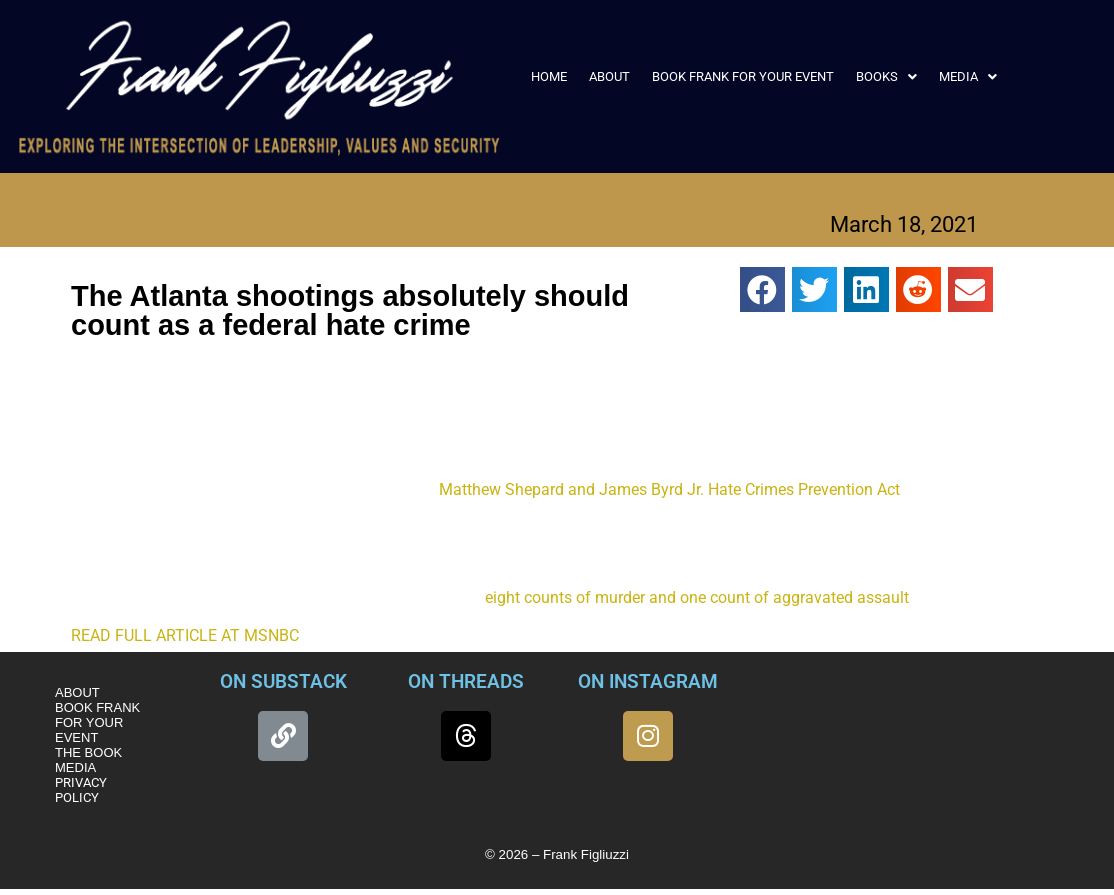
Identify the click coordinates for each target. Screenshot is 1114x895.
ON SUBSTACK (283, 681)
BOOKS (886, 76)
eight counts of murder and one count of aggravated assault (697, 597)
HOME (549, 76)
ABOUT (609, 76)
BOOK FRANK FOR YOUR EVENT (743, 76)
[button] (886, 76)
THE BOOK (88, 752)
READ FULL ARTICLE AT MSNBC (185, 635)
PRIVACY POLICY (81, 790)
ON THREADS (466, 681)
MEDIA (968, 76)
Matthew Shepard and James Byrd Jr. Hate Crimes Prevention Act (669, 489)
